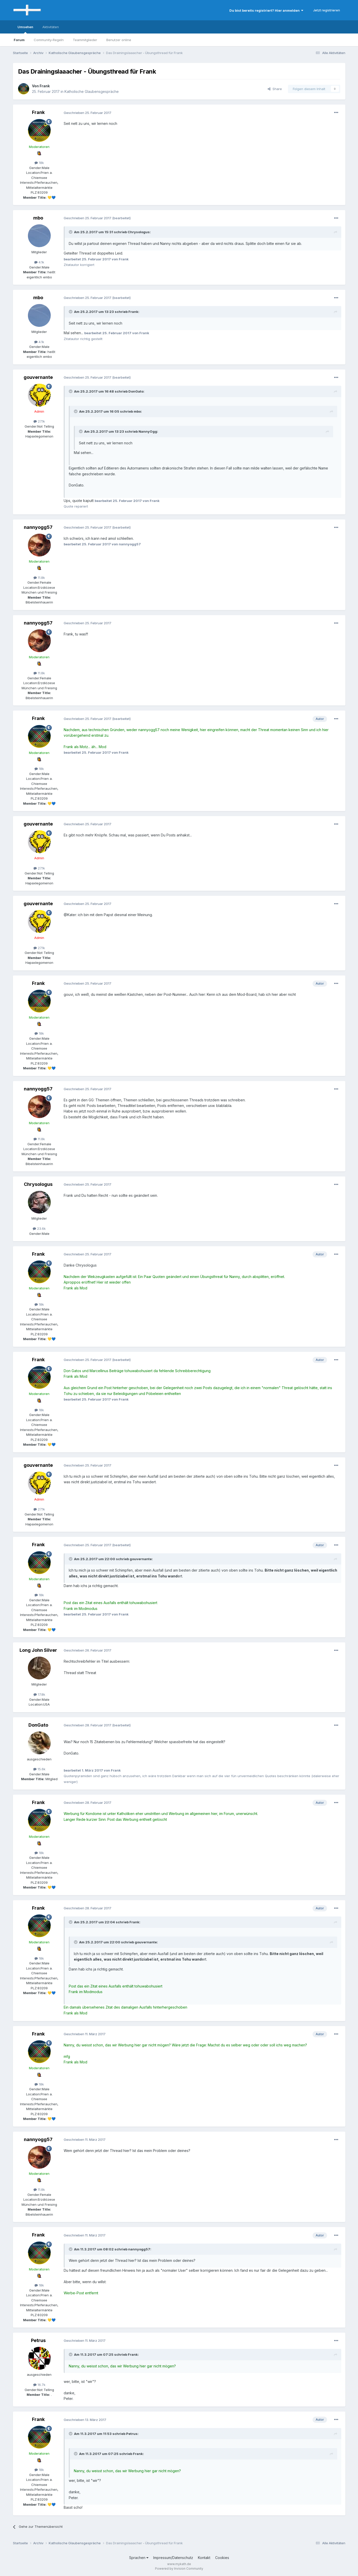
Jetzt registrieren (326, 10)
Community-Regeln (49, 40)
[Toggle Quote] (71, 232)
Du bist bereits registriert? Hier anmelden (266, 10)
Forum (19, 40)
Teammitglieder (85, 40)
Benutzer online (118, 40)
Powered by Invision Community (179, 2568)
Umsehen (25, 29)
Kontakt (204, 2557)
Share (275, 89)
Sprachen (138, 2557)
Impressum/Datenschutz (173, 2557)
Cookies (222, 2557)
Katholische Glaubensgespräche (91, 91)
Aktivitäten (50, 27)
